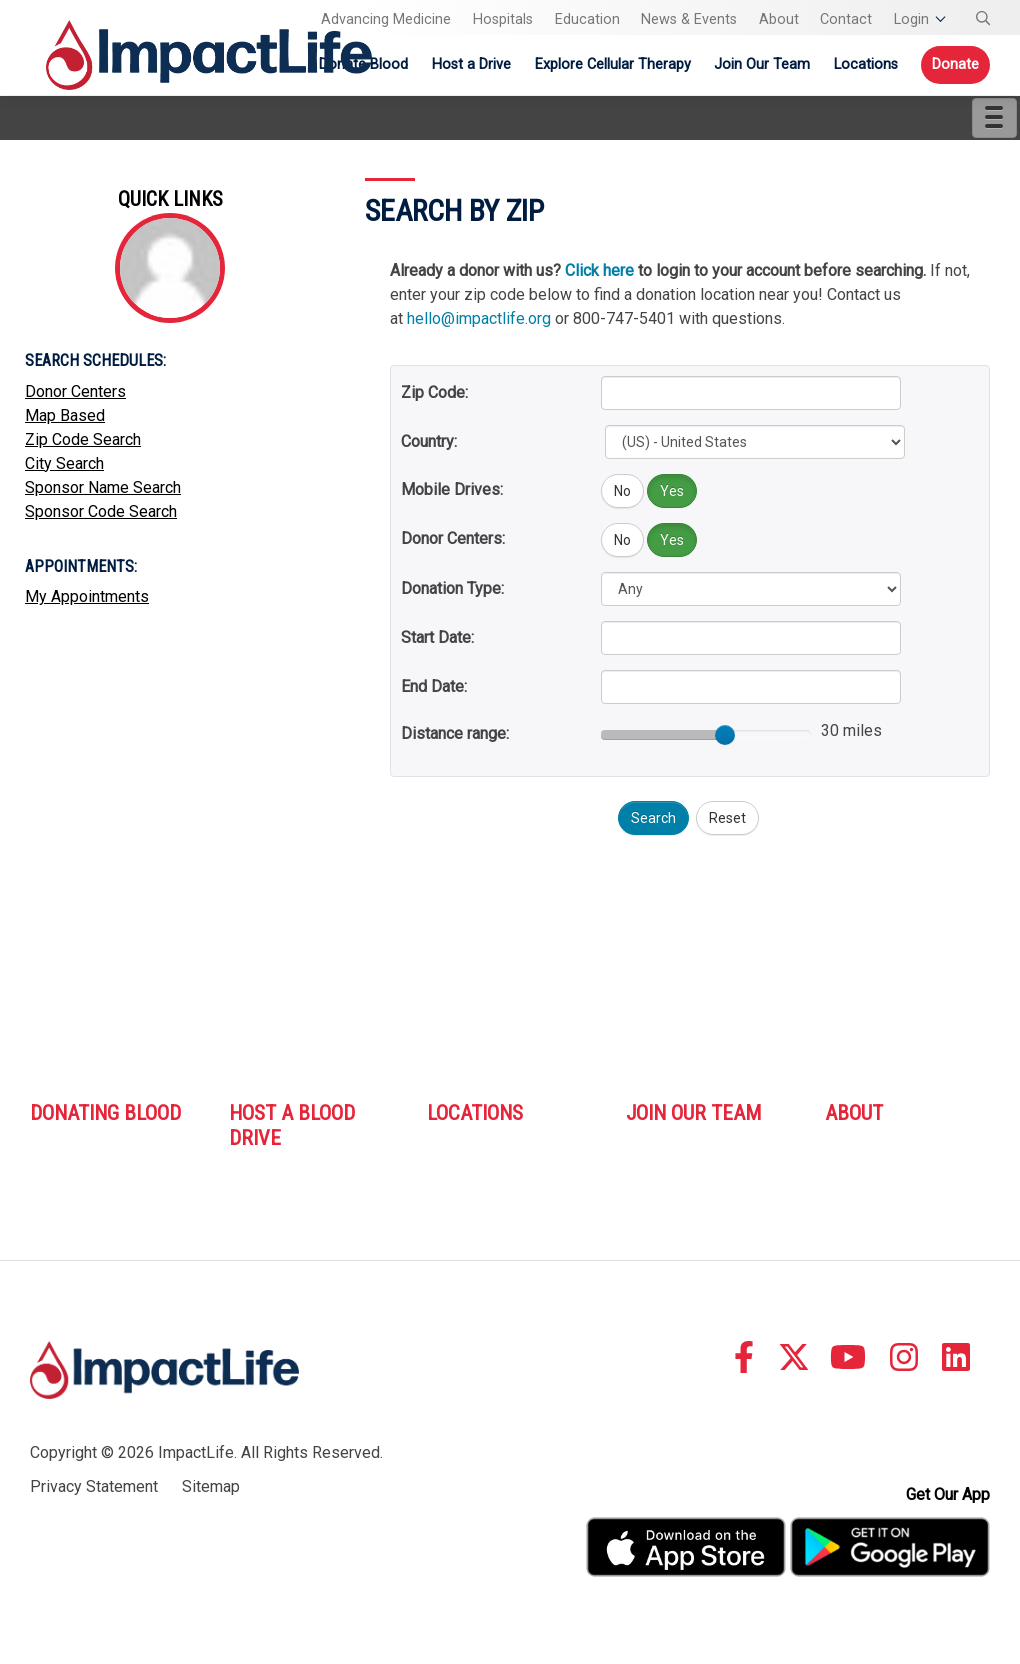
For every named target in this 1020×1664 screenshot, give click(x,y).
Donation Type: (452, 588)
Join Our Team (762, 64)
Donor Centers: (453, 538)
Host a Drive (471, 64)
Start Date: (437, 637)
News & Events (689, 19)
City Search (64, 463)
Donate (955, 64)
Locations (866, 64)
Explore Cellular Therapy (613, 64)
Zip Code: (434, 392)
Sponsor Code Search (101, 511)
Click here (599, 270)
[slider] (725, 735)
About (779, 19)
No (622, 491)
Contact (846, 19)
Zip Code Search (83, 439)
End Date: (434, 686)
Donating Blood (105, 1113)
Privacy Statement (94, 1486)
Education (587, 19)
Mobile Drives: (452, 489)
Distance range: (455, 733)
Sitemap (211, 1486)
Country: (429, 441)
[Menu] (994, 118)
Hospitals (503, 19)
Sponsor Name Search (103, 487)
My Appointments (87, 596)
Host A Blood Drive (292, 1125)
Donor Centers (75, 391)
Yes (672, 491)
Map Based (65, 415)
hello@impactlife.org (479, 318)
